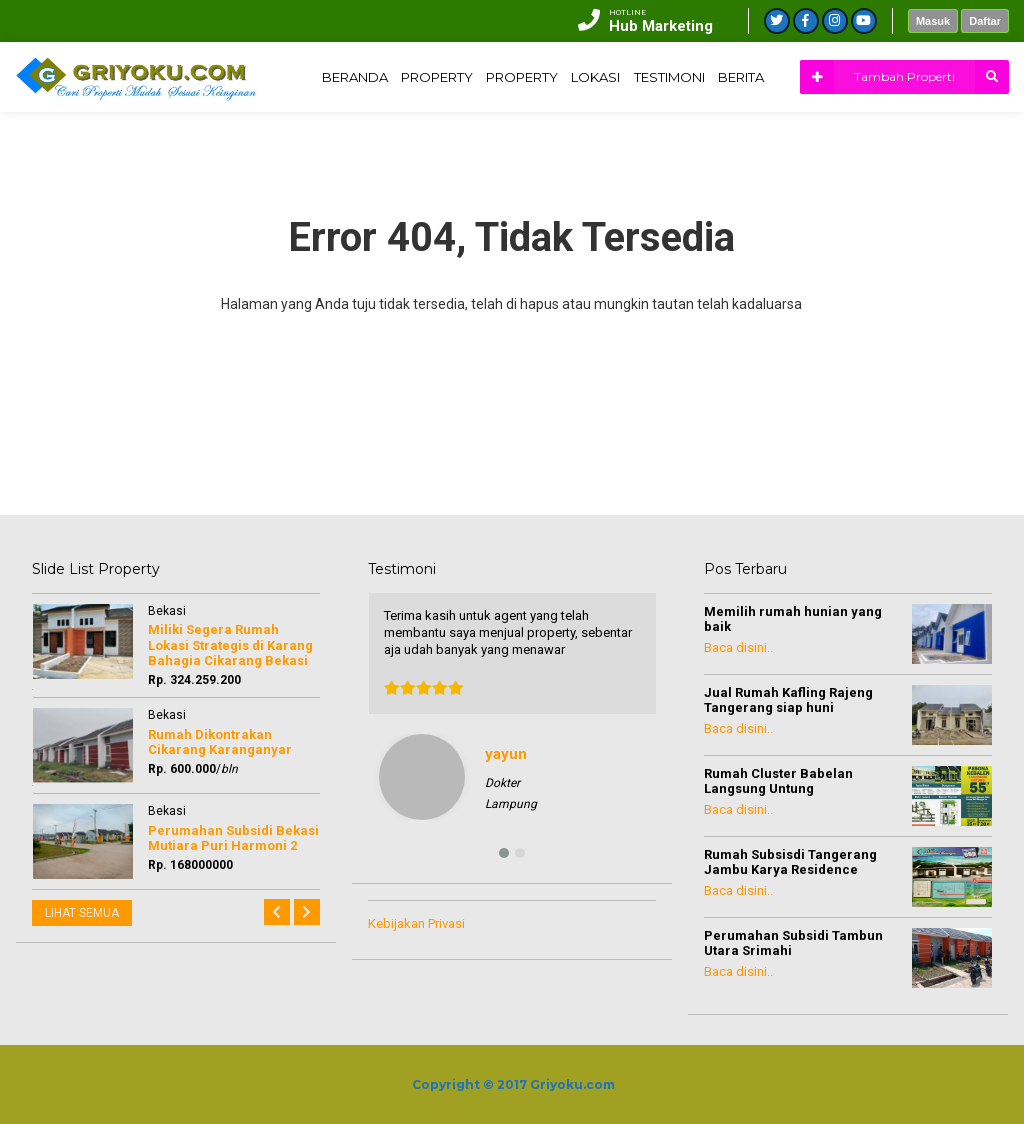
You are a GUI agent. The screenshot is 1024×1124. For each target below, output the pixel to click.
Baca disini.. (738, 647)
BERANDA (529, 146)
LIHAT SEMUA (82, 913)
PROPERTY (623, 146)
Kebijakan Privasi (416, 923)
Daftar (985, 21)
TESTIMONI (889, 146)
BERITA (972, 146)
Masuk (933, 21)
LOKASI (805, 146)
